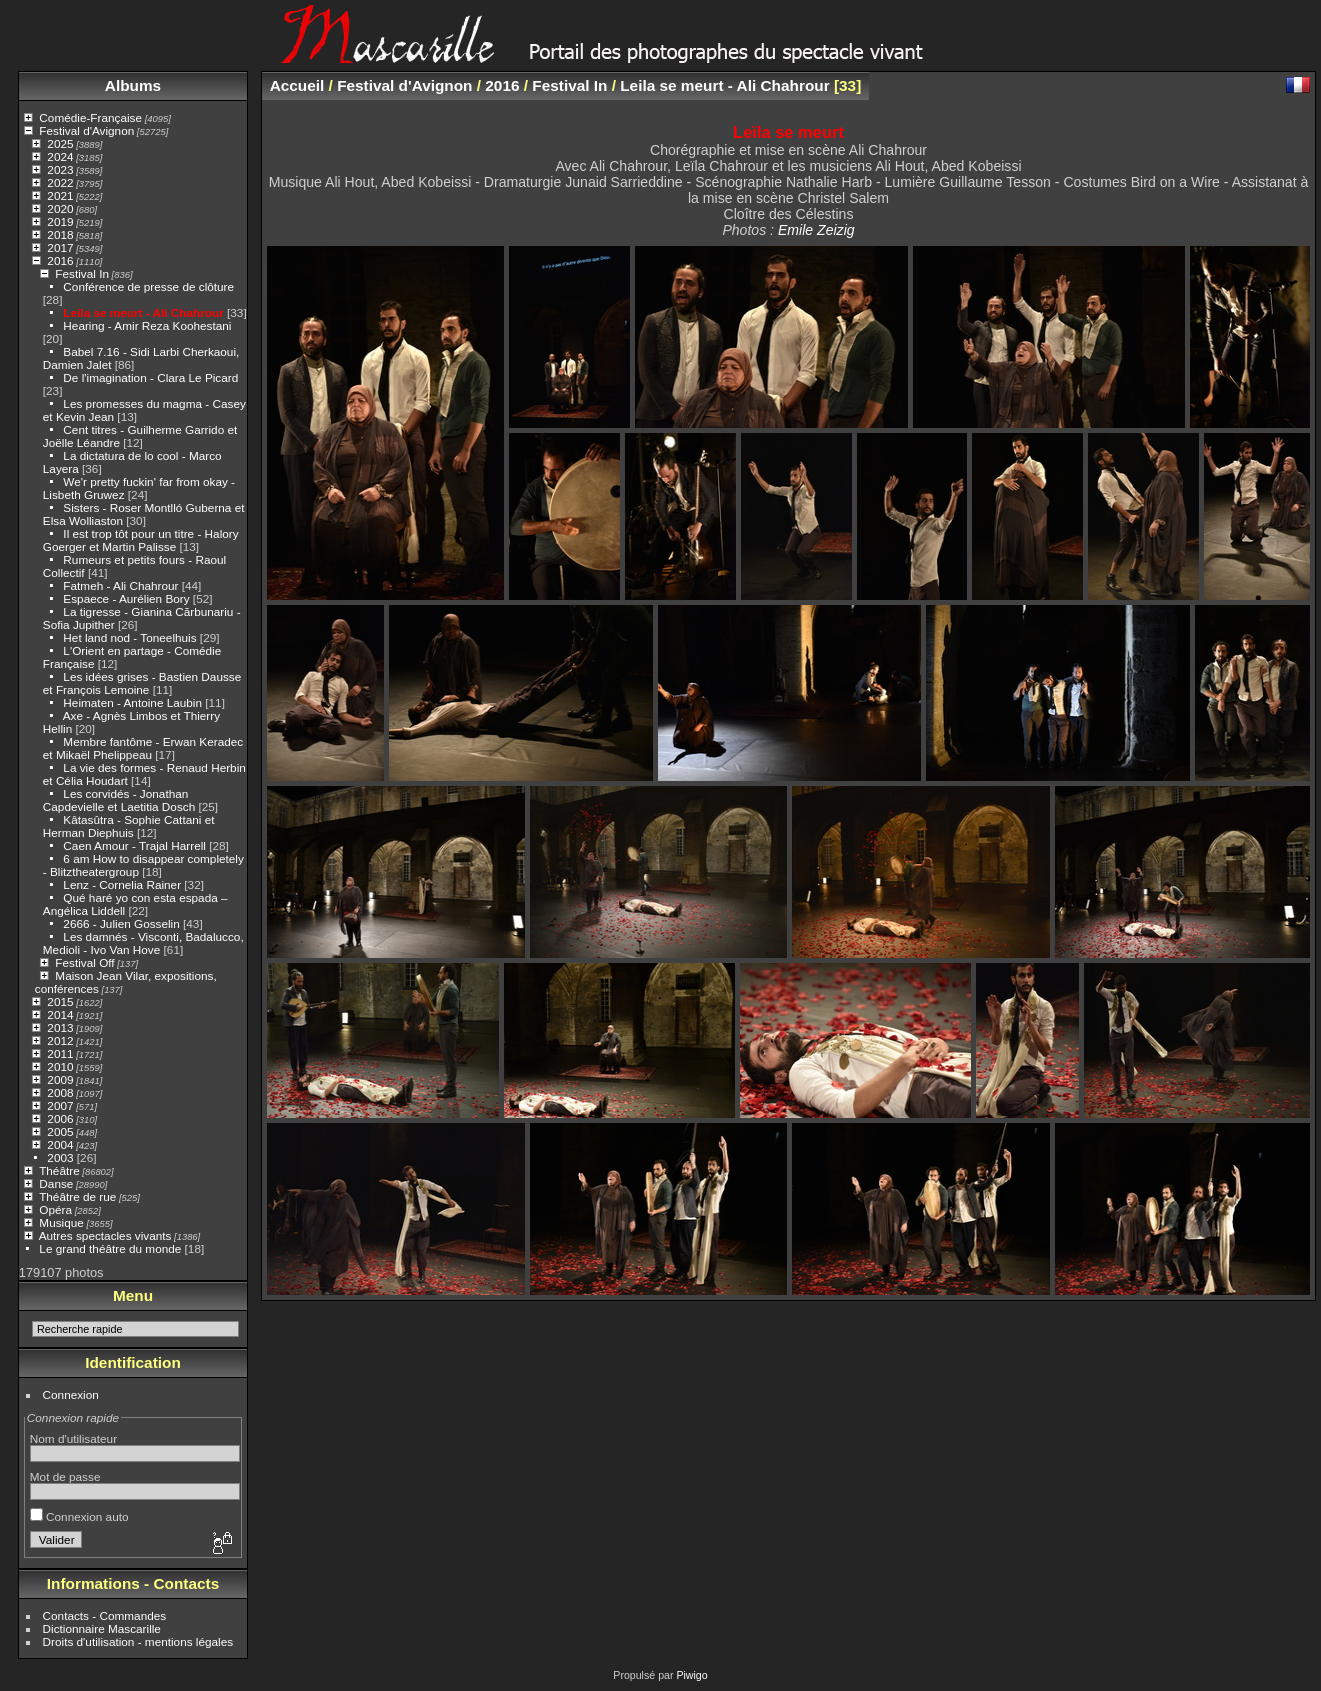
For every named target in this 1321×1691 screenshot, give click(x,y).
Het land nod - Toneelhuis (129, 637)
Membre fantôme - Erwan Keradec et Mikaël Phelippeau (143, 748)
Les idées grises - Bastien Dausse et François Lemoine (142, 683)
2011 (60, 1053)
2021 (60, 195)
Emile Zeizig (816, 230)
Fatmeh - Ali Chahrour (120, 585)
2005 (60, 1131)
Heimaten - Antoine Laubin (132, 702)
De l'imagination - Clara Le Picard (150, 377)
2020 (60, 208)
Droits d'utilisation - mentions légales (138, 1641)
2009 (60, 1079)
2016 (60, 260)
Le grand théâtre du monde (110, 1248)
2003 (60, 1157)
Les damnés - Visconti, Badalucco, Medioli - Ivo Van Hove (143, 943)
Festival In (82, 273)
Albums (133, 85)
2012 (60, 1040)
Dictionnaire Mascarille (102, 1628)
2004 (60, 1144)
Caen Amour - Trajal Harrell (134, 845)
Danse (56, 1183)
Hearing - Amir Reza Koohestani (147, 325)
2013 (60, 1027)
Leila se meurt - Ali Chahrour (143, 312)
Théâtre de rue (77, 1196)
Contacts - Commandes (105, 1615)
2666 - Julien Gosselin (121, 923)
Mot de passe (65, 1476)
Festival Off (84, 962)
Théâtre (59, 1170)
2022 (60, 182)
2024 (60, 156)
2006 (60, 1118)
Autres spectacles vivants (105, 1235)
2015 (60, 1001)
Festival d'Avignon (86, 130)
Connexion (71, 1394)
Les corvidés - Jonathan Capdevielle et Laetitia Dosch (119, 800)
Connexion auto (79, 1516)
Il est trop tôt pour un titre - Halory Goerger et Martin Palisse (141, 540)
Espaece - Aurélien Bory (126, 598)
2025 (60, 143)
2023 (60, 169)
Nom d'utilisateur (73, 1438)
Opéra (55, 1209)
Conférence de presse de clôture (148, 286)
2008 (60, 1092)
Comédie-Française (90, 117)
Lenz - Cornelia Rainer (122, 884)
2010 (60, 1066)
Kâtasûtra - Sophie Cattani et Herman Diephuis (129, 826)
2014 (60, 1014)
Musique (61, 1222)
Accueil (297, 85)
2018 (60, 234)
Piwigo (691, 1675)
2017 (60, 247)
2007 (60, 1105)
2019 (60, 221)
